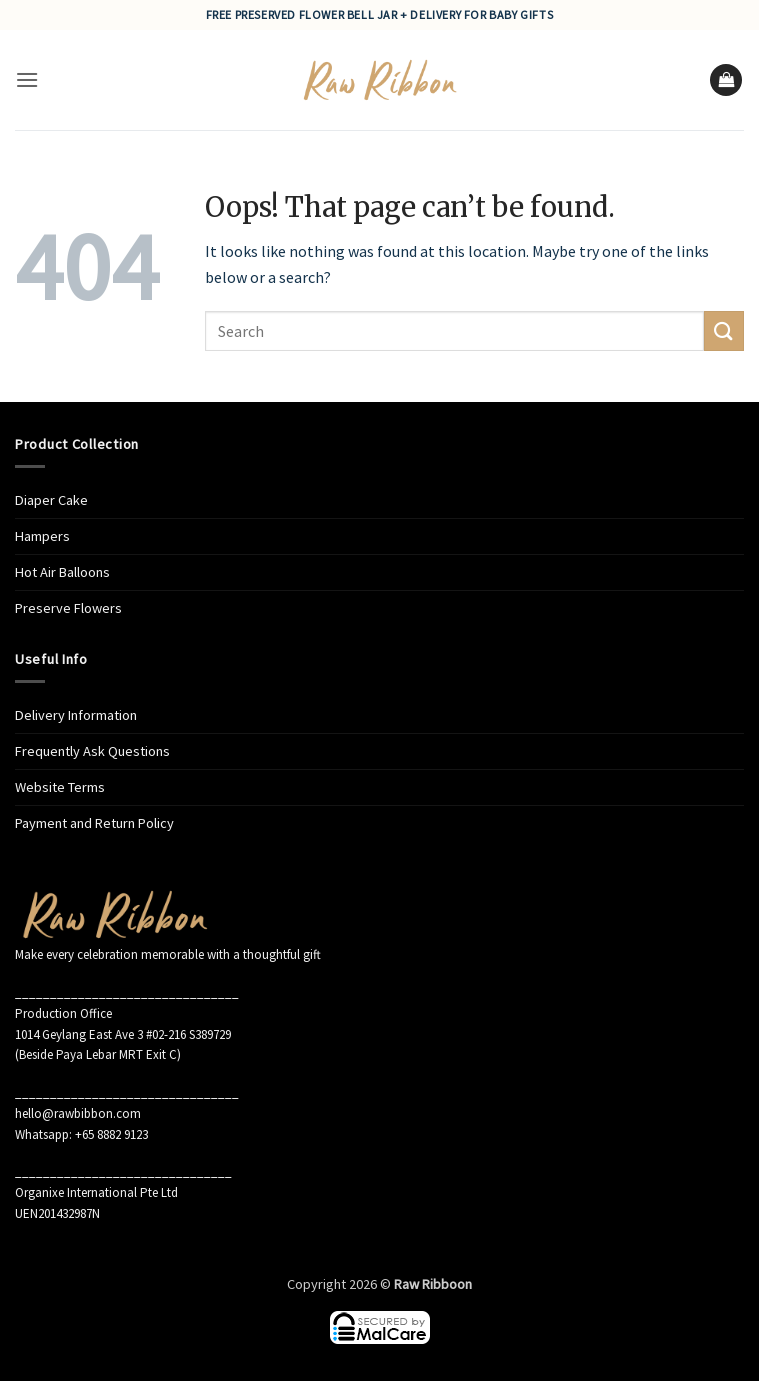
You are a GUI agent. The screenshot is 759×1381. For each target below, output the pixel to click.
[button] (27, 79)
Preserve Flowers (68, 608)
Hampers (42, 536)
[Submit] (724, 330)
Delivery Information (76, 715)
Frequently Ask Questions (92, 751)
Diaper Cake (51, 500)
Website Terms (60, 787)
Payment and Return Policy (94, 823)
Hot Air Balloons (62, 572)
